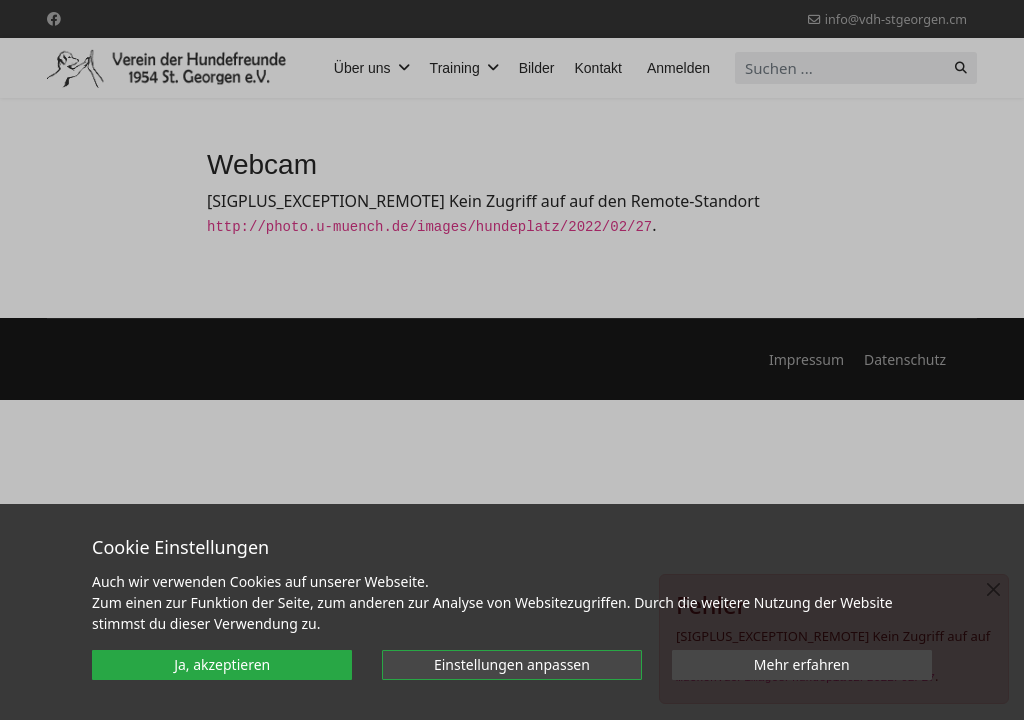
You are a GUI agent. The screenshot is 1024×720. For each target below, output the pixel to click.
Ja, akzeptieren (222, 664)
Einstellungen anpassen (512, 664)
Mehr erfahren (802, 664)
